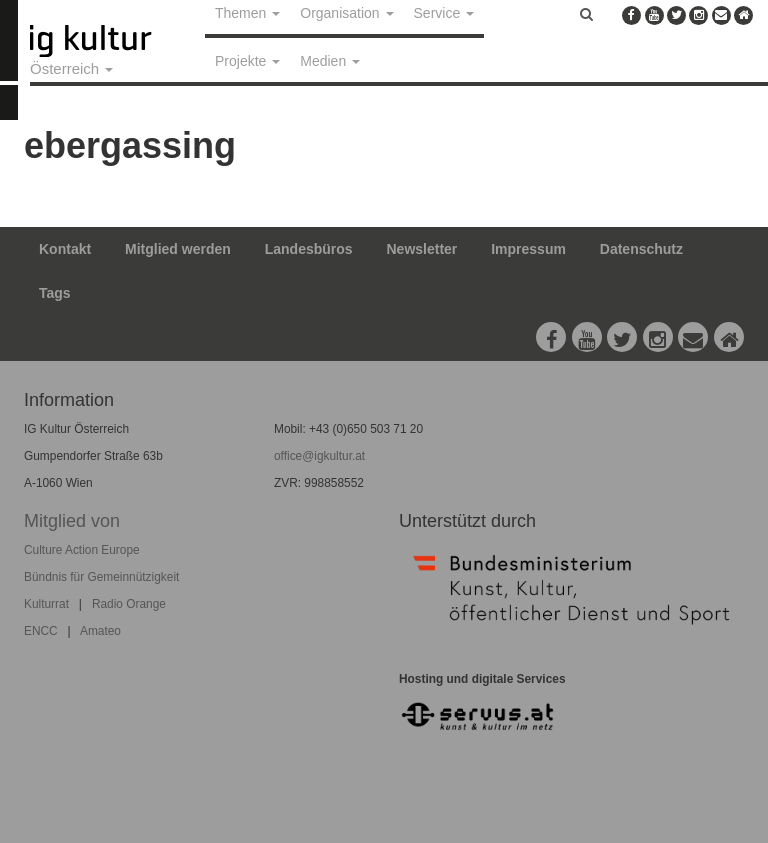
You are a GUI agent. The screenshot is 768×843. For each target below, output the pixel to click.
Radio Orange (129, 604)
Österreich (71, 68)
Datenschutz (641, 249)
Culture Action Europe (82, 550)
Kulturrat (46, 604)
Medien (330, 61)
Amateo (100, 631)
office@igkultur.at (319, 456)
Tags (55, 293)
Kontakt (65, 249)
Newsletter (422, 249)
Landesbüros (309, 249)
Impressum (528, 249)
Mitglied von (72, 521)
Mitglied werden (178, 249)
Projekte (247, 61)
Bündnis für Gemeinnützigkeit (101, 577)
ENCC (41, 631)
